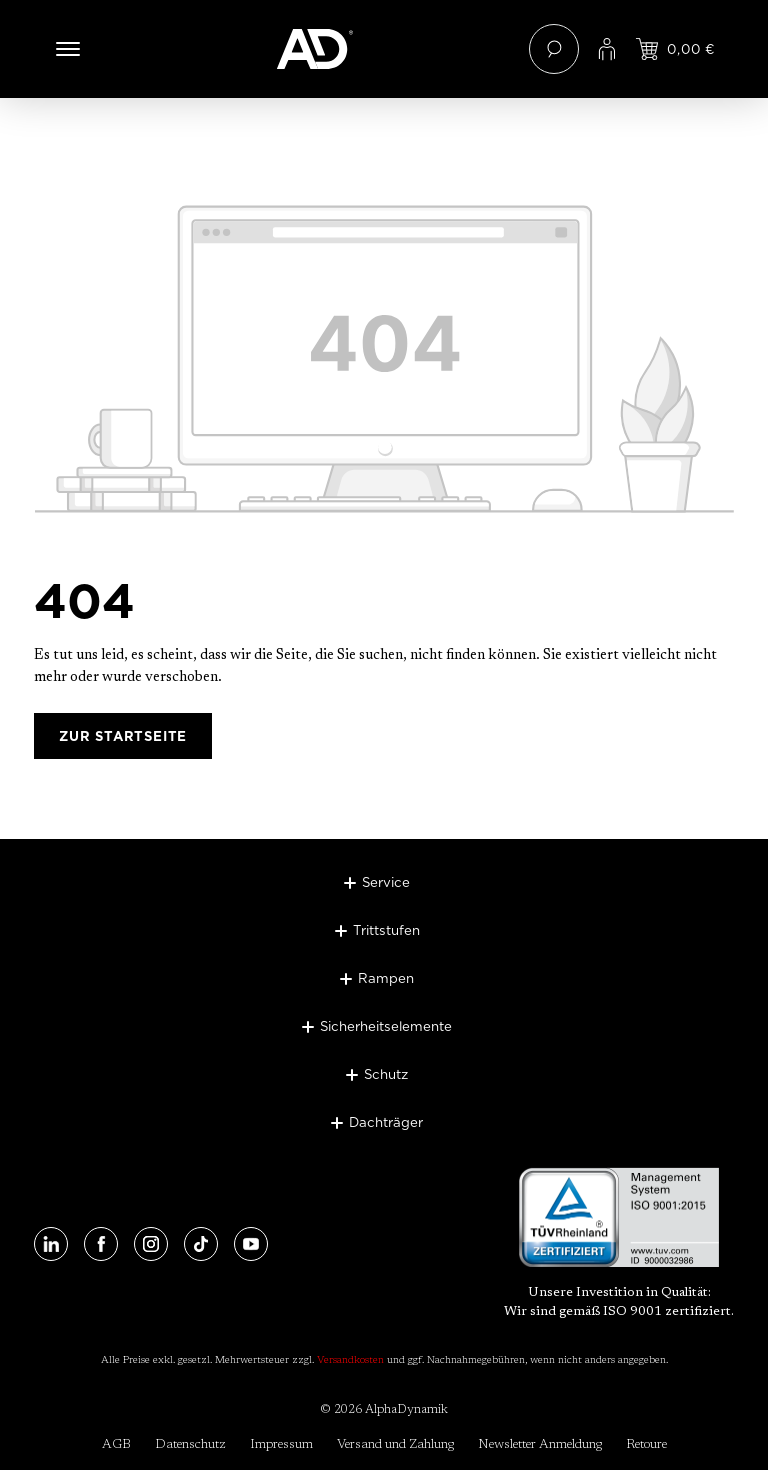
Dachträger (386, 1122)
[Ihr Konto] (607, 49)
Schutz (386, 1074)
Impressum (281, 1444)
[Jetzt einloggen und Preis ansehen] (675, 49)
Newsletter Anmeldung (540, 1444)
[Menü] (68, 49)
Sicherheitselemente (386, 1026)
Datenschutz (190, 1444)
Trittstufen (386, 930)
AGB (116, 1444)
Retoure (646, 1444)
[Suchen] (554, 49)
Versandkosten (350, 1361)
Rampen (386, 978)
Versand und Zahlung (395, 1444)
